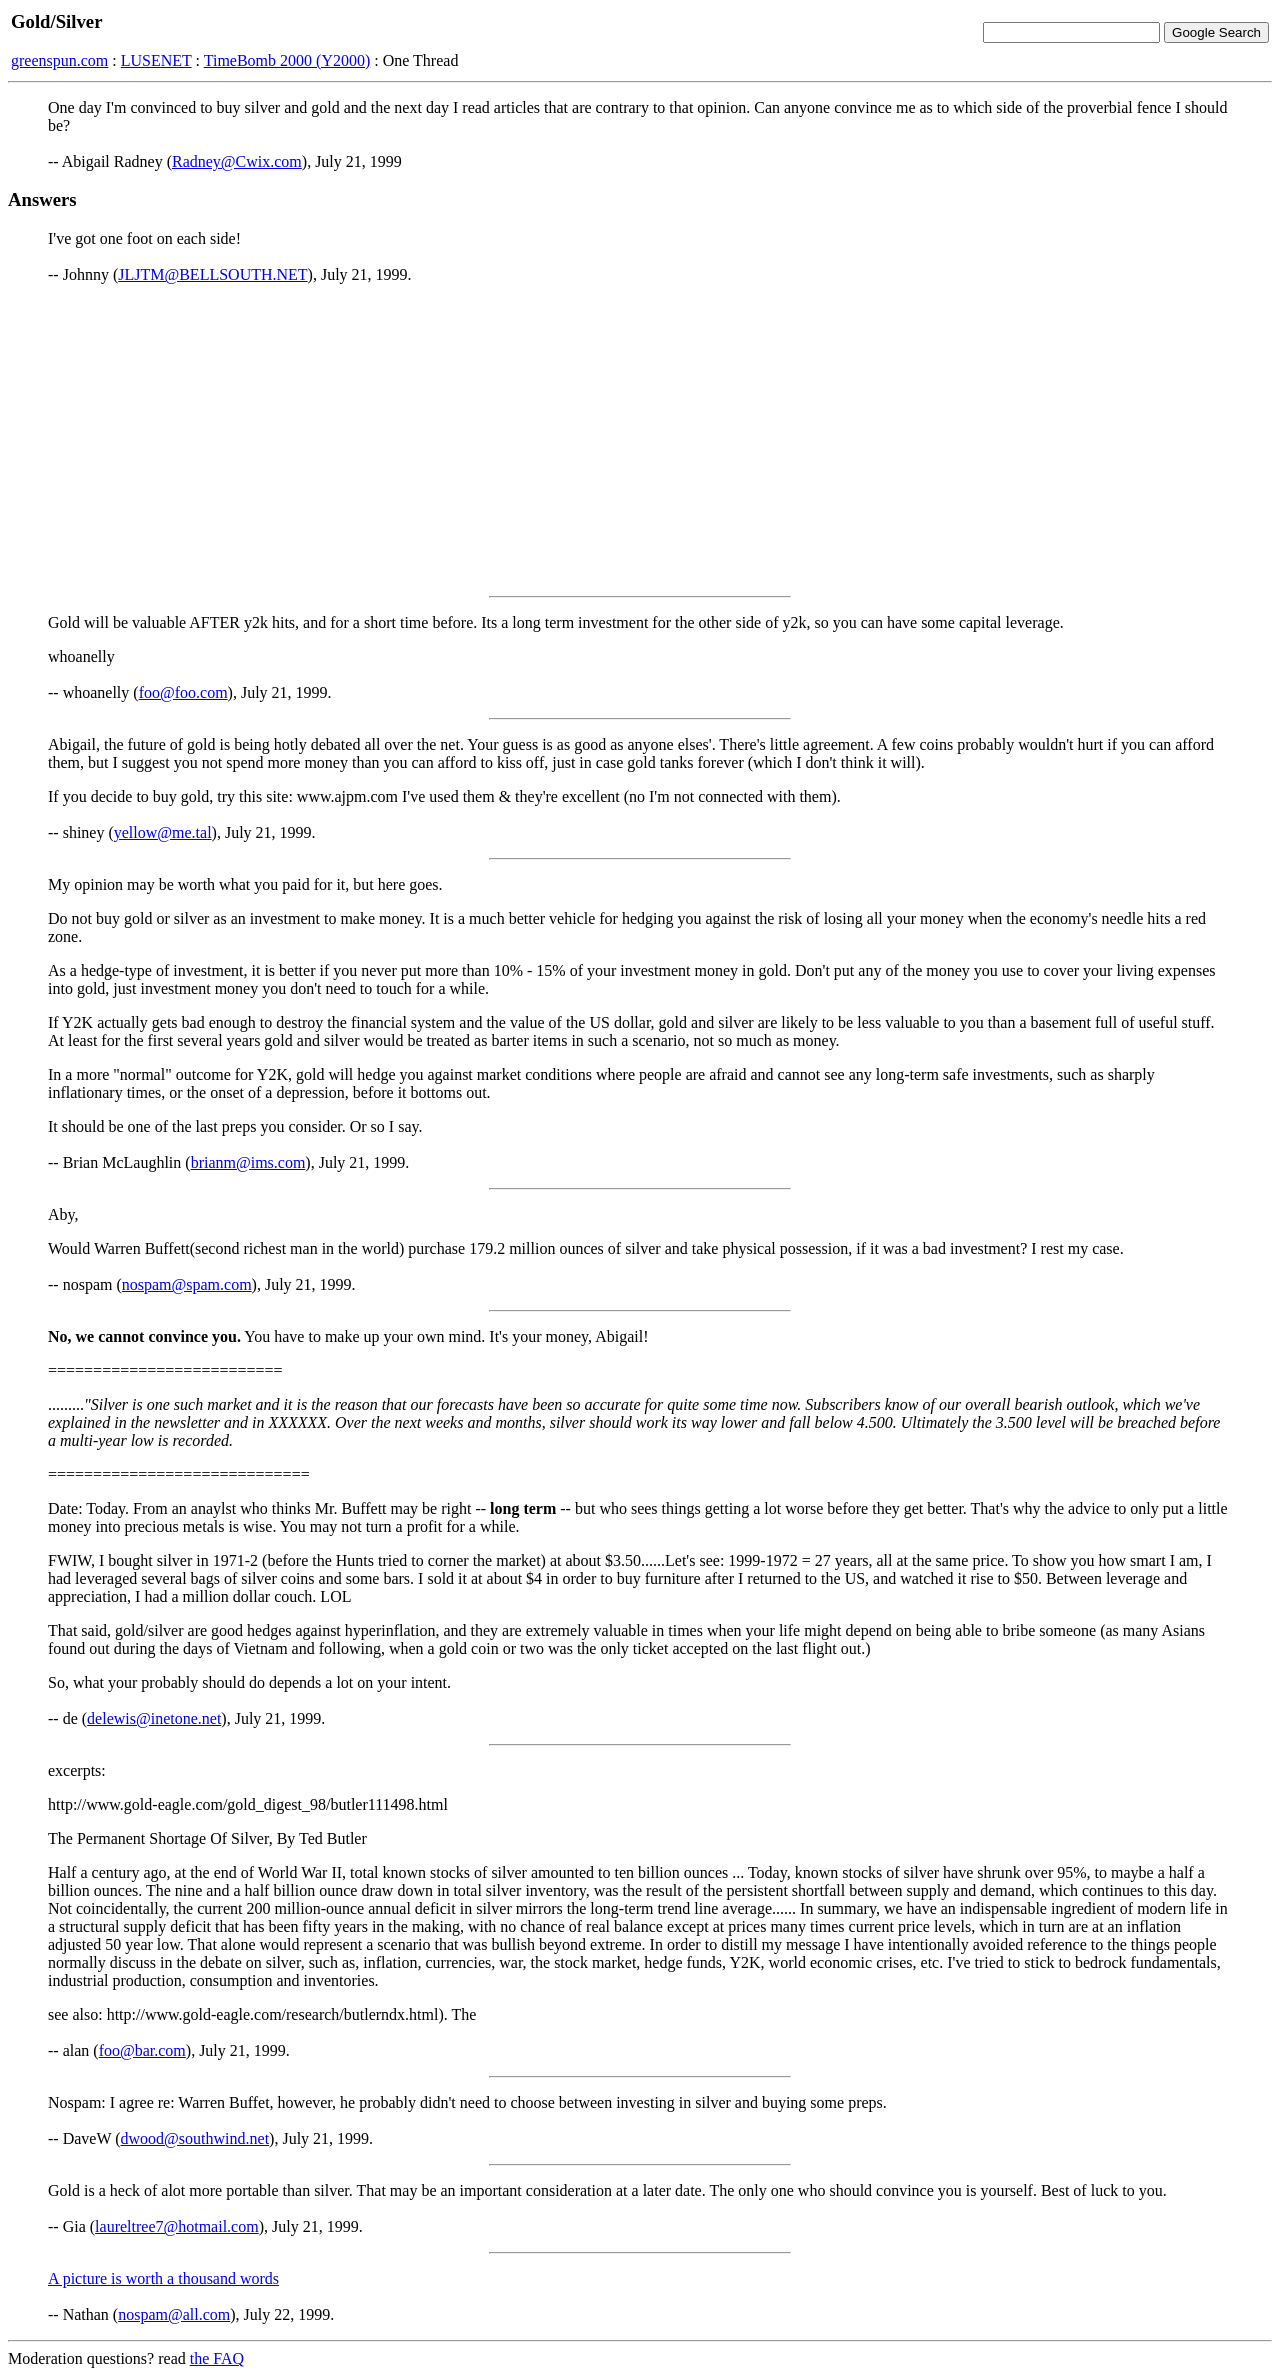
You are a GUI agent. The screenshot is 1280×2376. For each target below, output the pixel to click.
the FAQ (217, 2358)
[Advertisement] (640, 440)
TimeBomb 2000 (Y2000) (287, 60)
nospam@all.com (174, 2314)
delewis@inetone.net (154, 1718)
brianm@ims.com (248, 1162)
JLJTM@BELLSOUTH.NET (212, 274)
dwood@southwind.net (195, 2138)
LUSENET (156, 60)
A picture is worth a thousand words (163, 2278)
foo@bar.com (142, 2050)
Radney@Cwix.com (237, 161)
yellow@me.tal (163, 832)
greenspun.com (59, 60)
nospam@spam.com (187, 1284)
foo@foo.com (183, 692)
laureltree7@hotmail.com (177, 2226)
